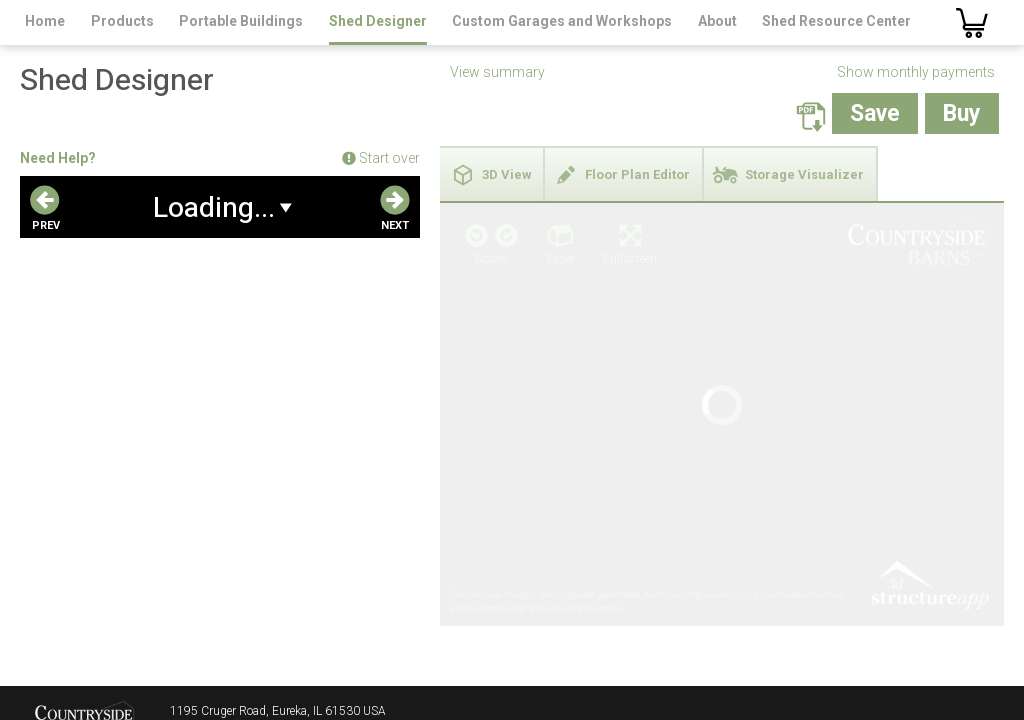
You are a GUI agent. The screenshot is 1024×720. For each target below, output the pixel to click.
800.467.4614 (208, 673)
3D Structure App (929, 363)
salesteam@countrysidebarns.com (262, 693)
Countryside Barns (85, 659)
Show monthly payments (916, 72)
